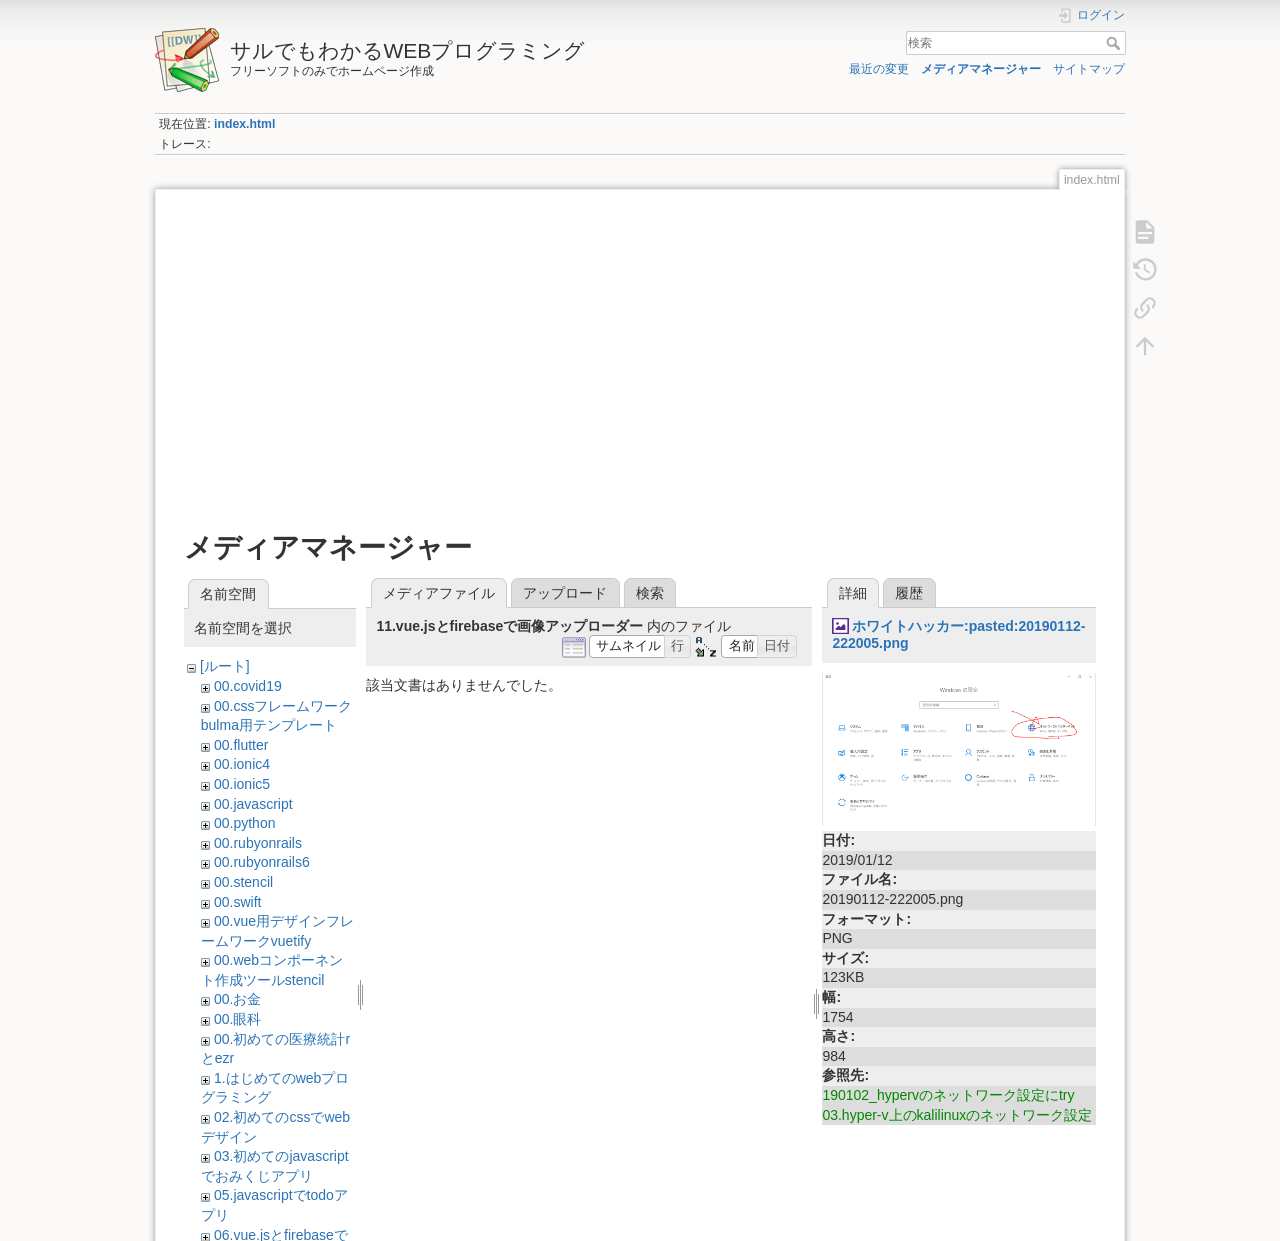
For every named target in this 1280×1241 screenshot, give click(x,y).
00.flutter (241, 745)
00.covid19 (248, 686)
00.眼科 (237, 1019)
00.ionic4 (242, 764)
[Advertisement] (640, 352)
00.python (245, 823)
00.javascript (253, 804)
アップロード (565, 593)
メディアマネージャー (981, 69)
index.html (244, 124)
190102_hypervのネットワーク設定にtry (948, 1095)
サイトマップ (1089, 69)
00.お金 (237, 999)
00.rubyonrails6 (262, 862)
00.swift (237, 902)
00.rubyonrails (258, 843)
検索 (1115, 43)
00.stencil (243, 882)
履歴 (909, 593)
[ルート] (225, 666)
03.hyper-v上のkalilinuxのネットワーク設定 (957, 1115)
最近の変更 (879, 69)
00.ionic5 (242, 784)
